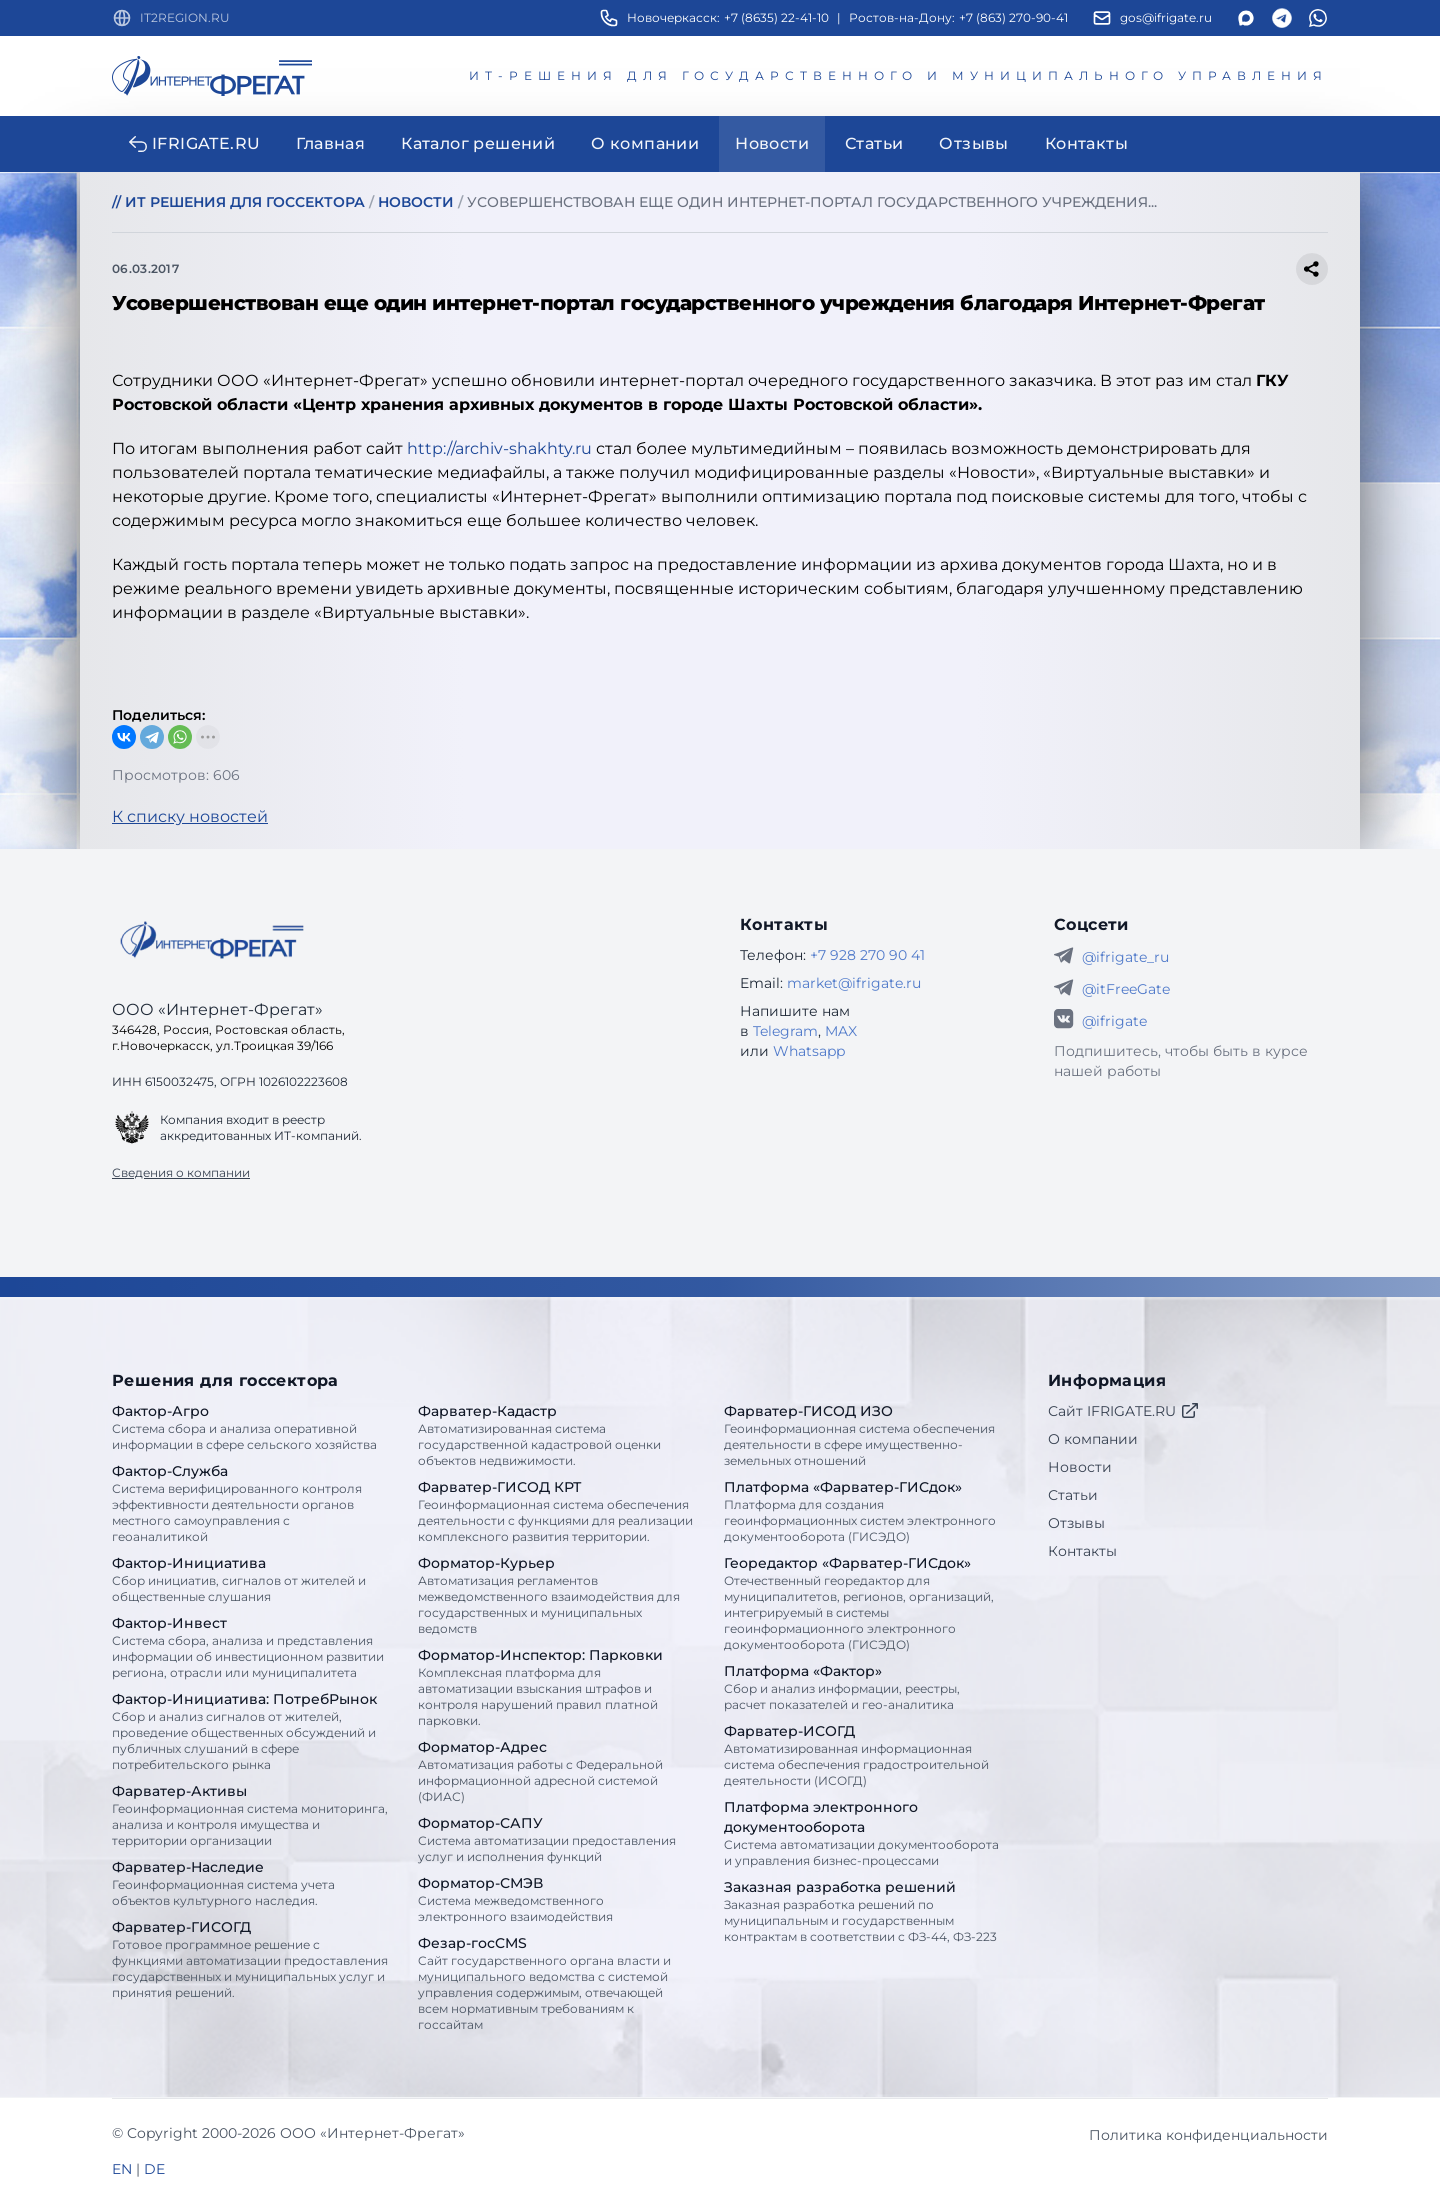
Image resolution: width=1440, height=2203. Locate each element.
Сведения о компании (181, 1172)
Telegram (785, 1031)
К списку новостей (190, 816)
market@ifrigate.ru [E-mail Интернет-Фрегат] (854, 983)
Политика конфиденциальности (1208, 2135)
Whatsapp (809, 1051)
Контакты (1082, 1551)
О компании (1093, 1439)
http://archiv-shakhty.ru (499, 448)
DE (154, 2169)
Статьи (1073, 1495)
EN (122, 2169)
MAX (841, 1031)
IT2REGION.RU (185, 17)
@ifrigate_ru (1125, 957)
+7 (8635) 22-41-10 (776, 17)
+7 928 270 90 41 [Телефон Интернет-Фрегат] (867, 955)
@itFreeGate (1126, 989)
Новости (1080, 1467)
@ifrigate (1114, 1021)
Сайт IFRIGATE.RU (1124, 1411)
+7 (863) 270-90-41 (1013, 17)
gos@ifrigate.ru (1166, 17)
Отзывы (1076, 1523)
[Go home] (212, 940)
